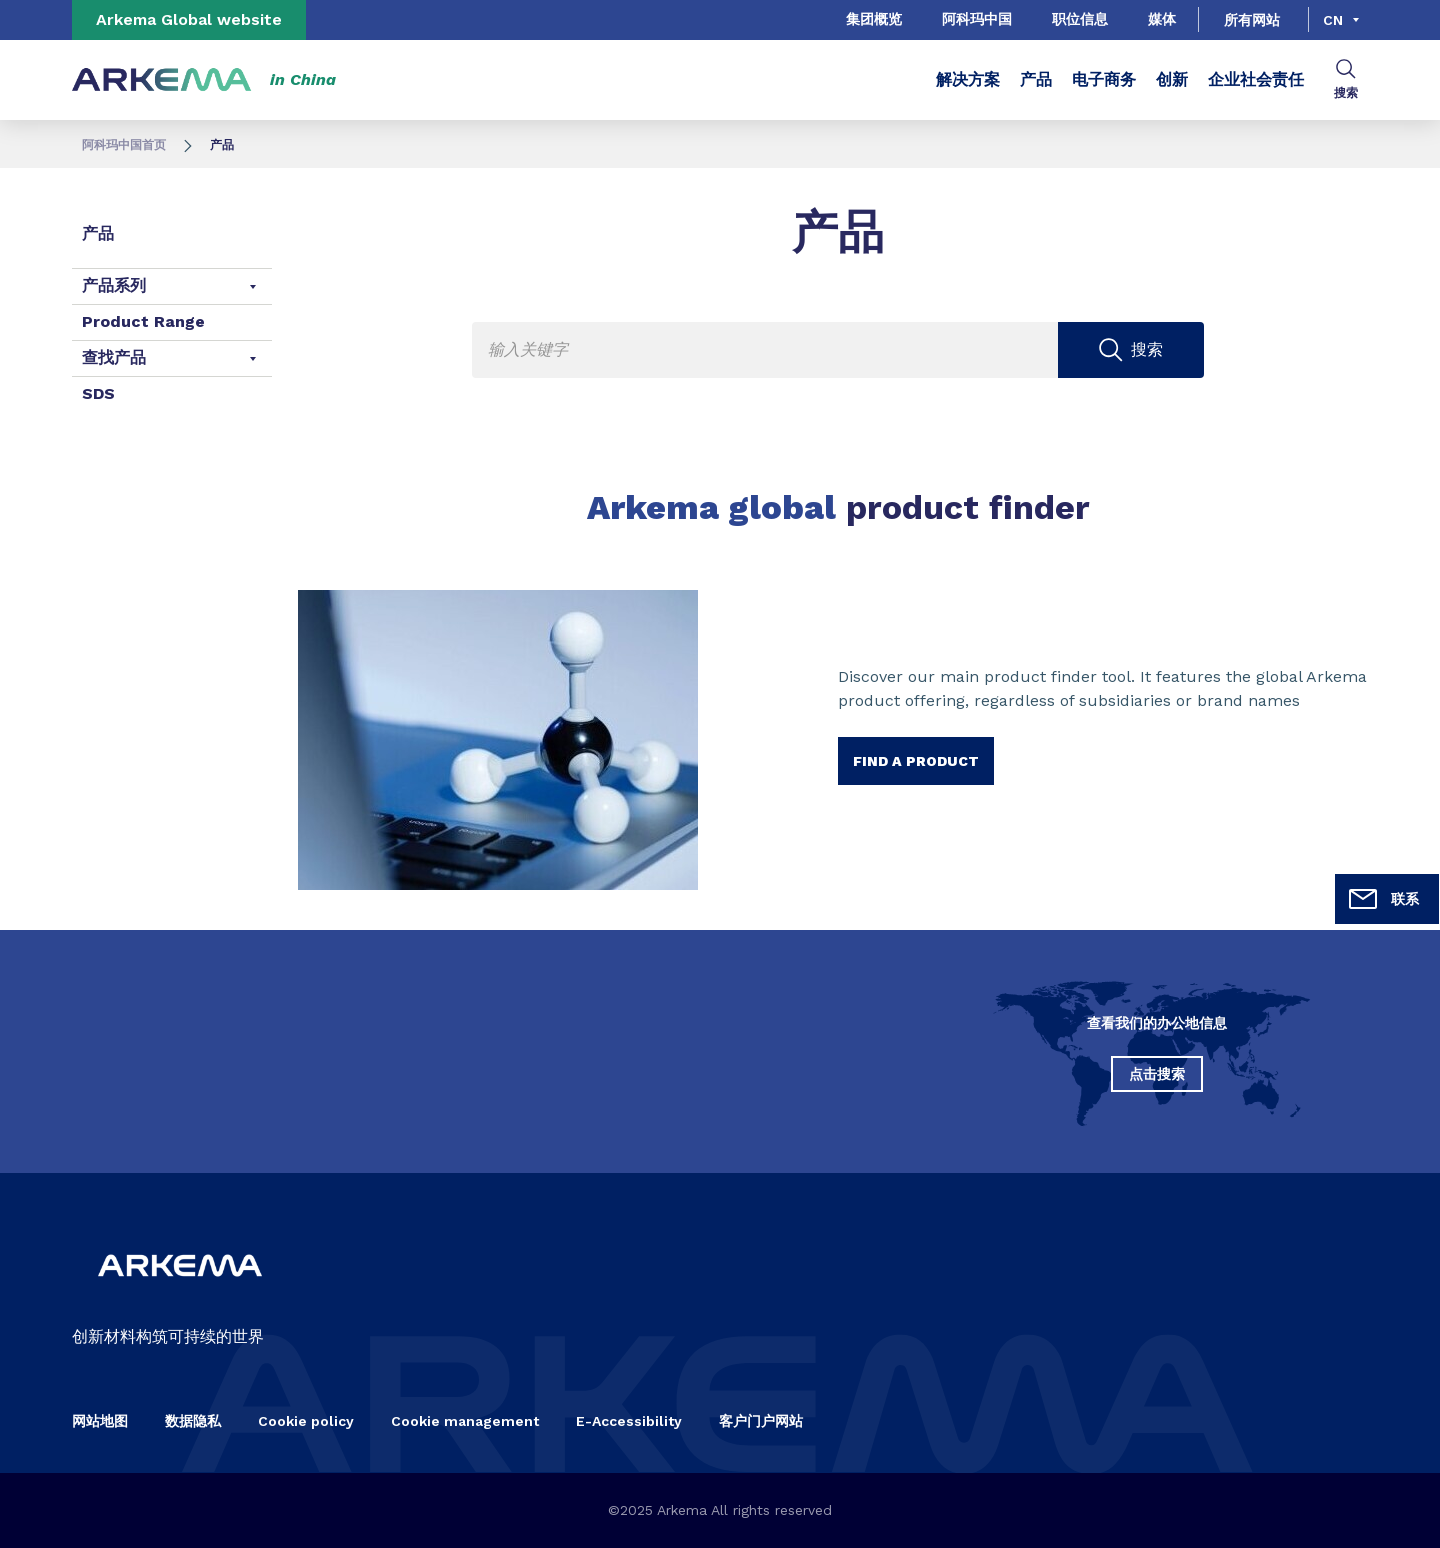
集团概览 (874, 19)
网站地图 (100, 1421)
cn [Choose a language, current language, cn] (1333, 20)
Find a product (916, 761)
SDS (98, 393)
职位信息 (1080, 19)
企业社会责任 (1256, 79)
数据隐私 (193, 1421)
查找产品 (114, 357)
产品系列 (114, 285)
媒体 (1162, 19)
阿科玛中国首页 (124, 145)
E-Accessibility (629, 1421)
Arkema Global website (189, 19)
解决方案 (968, 79)
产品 (1036, 79)
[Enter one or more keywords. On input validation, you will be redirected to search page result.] (838, 350)
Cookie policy (306, 1421)
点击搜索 (1157, 1074)
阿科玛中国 (977, 19)
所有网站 (1252, 20)
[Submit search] (1131, 350)
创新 (1172, 79)
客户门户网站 (761, 1421)
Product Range (143, 321)
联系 (1383, 899)
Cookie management (465, 1421)
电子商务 (1104, 79)
